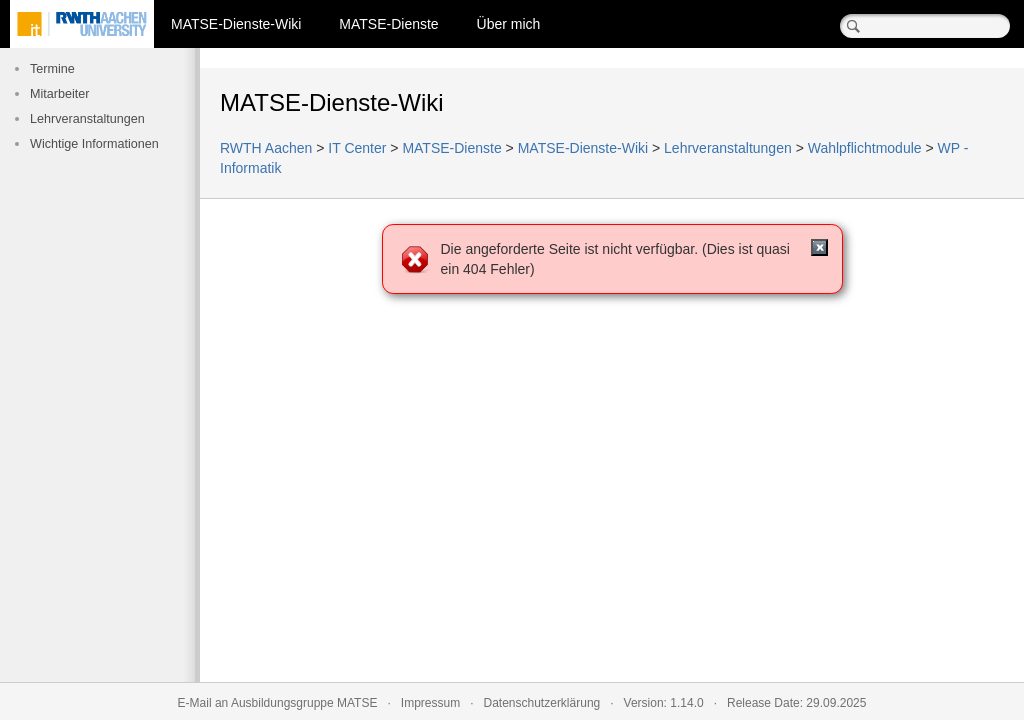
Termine (52, 69)
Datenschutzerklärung (542, 703)
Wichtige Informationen (94, 144)
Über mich (509, 24)
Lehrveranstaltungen (87, 119)
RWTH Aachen (266, 148)
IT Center (357, 148)
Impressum (430, 703)
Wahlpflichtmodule (865, 148)
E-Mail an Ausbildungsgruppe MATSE (278, 703)
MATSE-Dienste (388, 24)
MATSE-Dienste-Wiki (236, 24)
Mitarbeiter (60, 94)
